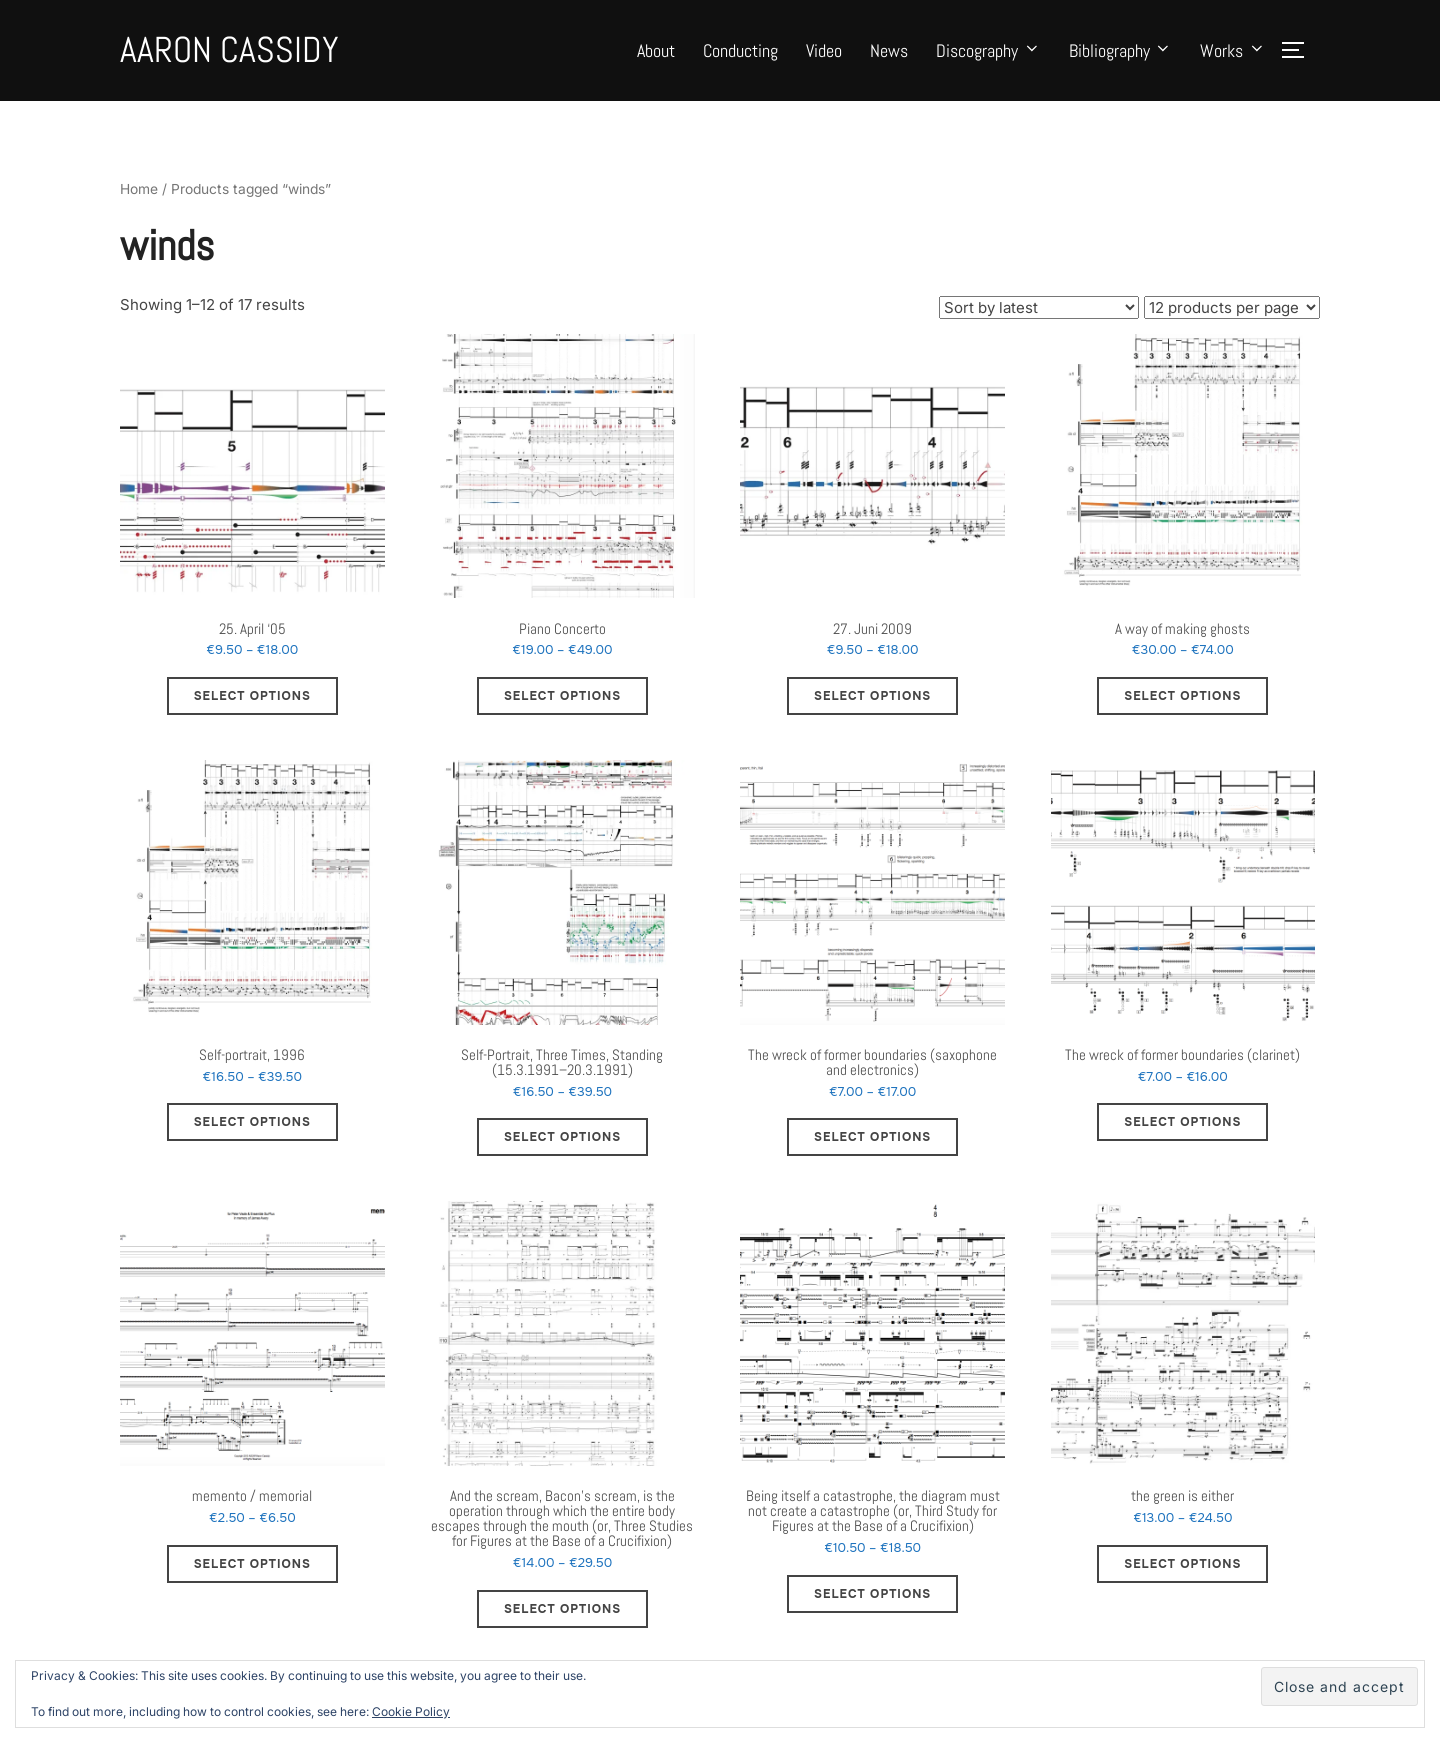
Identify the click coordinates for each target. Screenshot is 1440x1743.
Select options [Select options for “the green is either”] (1182, 1584)
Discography (988, 50)
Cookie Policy (411, 1711)
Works (1233, 50)
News (889, 50)
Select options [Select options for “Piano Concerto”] (562, 717)
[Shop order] (1039, 327)
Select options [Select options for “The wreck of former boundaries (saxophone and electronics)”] (872, 1158)
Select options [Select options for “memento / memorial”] (252, 1584)
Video (824, 50)
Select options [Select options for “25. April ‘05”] (252, 717)
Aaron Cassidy (229, 50)
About (656, 50)
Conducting (740, 50)
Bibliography (1121, 50)
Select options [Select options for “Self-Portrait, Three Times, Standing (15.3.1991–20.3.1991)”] (562, 1158)
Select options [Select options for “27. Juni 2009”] (872, 717)
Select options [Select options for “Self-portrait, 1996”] (252, 1143)
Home (139, 210)
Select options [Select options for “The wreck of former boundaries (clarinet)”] (1182, 1143)
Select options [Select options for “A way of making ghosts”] (1182, 717)
